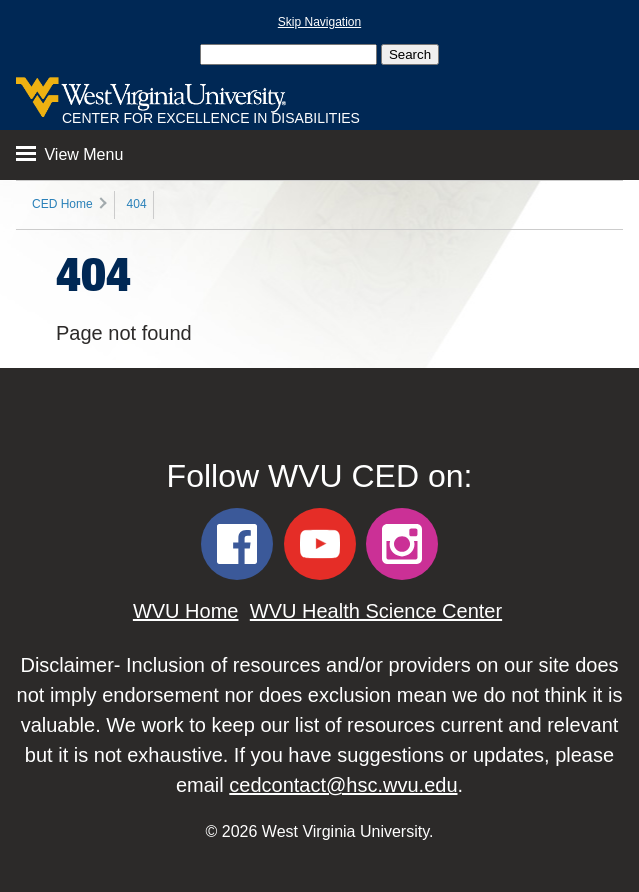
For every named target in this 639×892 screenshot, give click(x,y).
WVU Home (186, 611)
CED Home (62, 204)
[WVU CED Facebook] (237, 544)
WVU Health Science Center (376, 611)
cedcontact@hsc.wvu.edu (343, 785)
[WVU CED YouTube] (320, 544)
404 (137, 204)
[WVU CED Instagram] (402, 544)
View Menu (69, 154)
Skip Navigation (319, 22)
